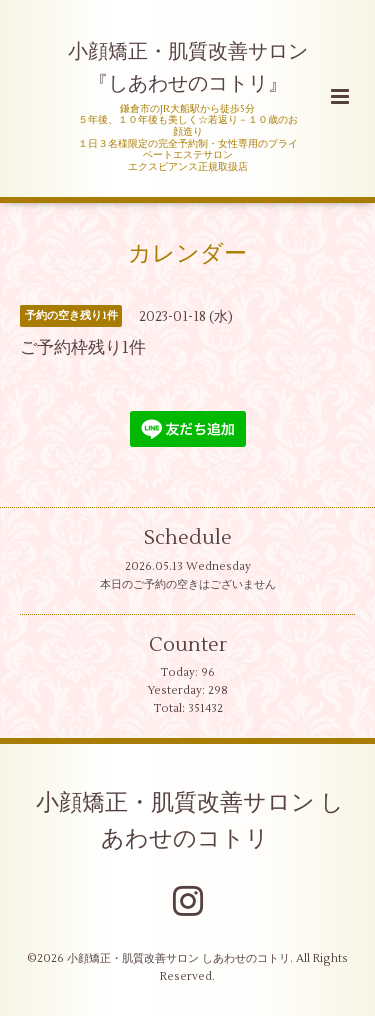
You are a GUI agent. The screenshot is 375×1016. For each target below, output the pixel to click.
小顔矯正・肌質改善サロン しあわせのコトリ (190, 820)
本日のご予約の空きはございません (188, 584)
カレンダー (187, 254)
